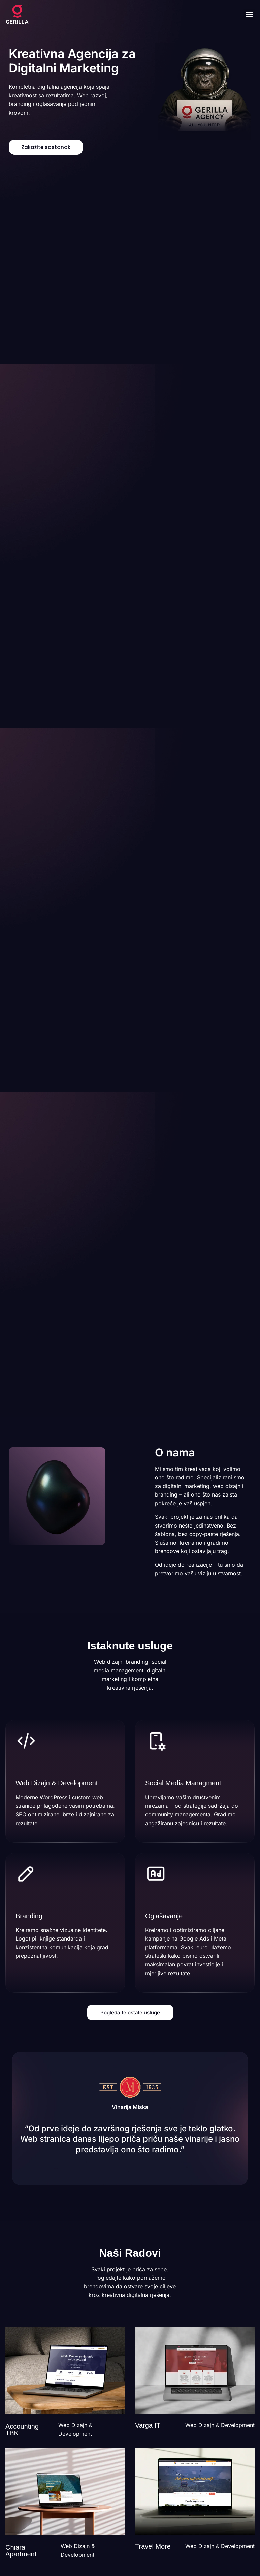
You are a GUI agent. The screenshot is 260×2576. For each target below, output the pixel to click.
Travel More (153, 2546)
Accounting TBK (22, 2430)
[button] (249, 14)
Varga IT (147, 2425)
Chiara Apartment (20, 2551)
